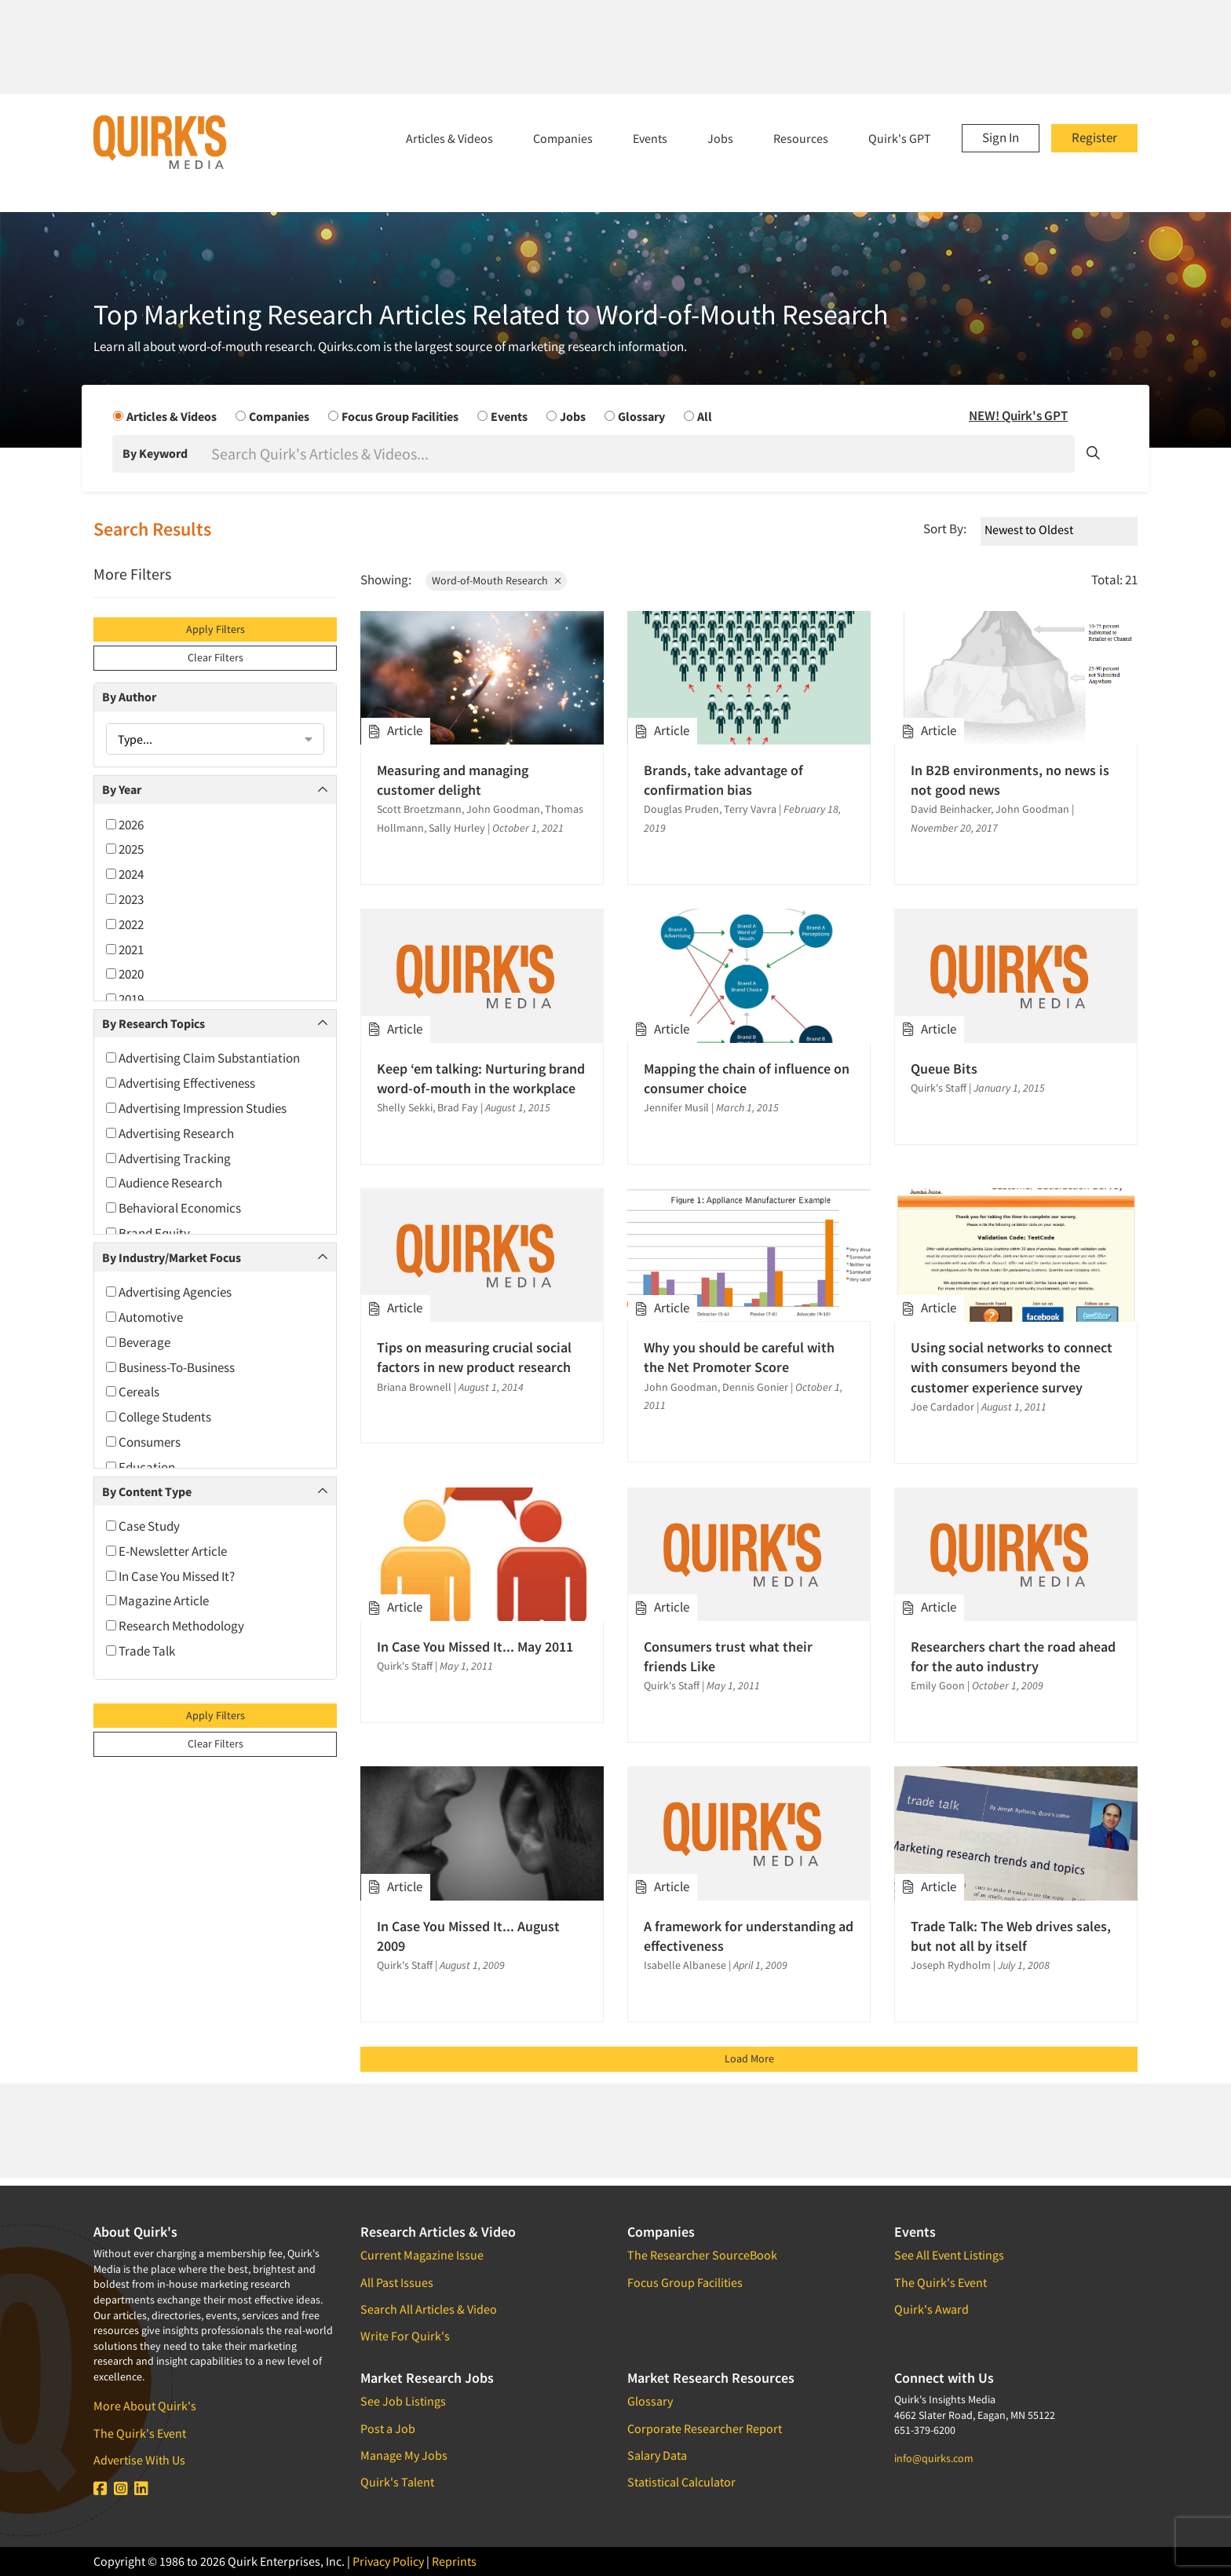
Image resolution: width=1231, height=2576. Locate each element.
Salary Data (657, 2455)
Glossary (650, 2401)
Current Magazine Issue (422, 2255)
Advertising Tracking (168, 1158)
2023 (125, 899)
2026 (125, 824)
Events (650, 138)
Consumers (143, 1442)
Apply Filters (215, 629)
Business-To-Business (170, 1367)
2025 (125, 849)
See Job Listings (403, 2401)
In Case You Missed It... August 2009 (468, 1936)
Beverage (138, 1342)
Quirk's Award (931, 2309)
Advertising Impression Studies (196, 1108)
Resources (800, 138)
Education (140, 1467)
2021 (125, 949)
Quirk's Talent (397, 2482)
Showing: (385, 579)
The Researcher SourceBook (702, 2255)
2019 (125, 999)
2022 (125, 924)
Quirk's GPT (899, 138)
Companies (563, 138)
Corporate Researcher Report (704, 2428)
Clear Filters (215, 657)
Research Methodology (175, 1625)
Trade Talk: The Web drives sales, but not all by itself (1011, 1936)
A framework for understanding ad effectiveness (748, 1936)
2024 (125, 874)
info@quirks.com (933, 2458)
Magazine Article (157, 1600)
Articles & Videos (449, 138)
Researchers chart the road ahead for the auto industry (1013, 1656)
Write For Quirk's (405, 2336)
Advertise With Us (139, 2460)
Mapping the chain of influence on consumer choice (746, 1078)
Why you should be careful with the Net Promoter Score (739, 1357)
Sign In (1000, 137)
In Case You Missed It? (170, 1576)
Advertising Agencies (169, 1292)
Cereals (132, 1391)
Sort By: (944, 528)
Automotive (144, 1317)
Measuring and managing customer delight (452, 780)
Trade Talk (140, 1650)
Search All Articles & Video (428, 2309)
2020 (125, 973)
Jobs (720, 138)
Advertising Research (170, 1133)
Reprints (454, 2561)
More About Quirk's (144, 2405)
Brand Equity (148, 1233)
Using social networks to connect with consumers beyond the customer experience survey (1011, 1367)
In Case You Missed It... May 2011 (475, 1646)
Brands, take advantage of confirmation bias (723, 780)
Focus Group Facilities (685, 2282)
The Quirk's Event (139, 2433)
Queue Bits (944, 1068)
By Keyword (155, 453)
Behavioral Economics (173, 1208)
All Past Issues (396, 2282)
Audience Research (164, 1182)
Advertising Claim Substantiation (203, 1058)
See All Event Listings (949, 2255)
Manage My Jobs (403, 2455)
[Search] (641, 454)
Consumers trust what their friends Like (728, 1656)
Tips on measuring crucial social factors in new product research (474, 1357)
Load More (749, 2058)
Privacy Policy (388, 2561)
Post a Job (387, 2428)
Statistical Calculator (681, 2482)
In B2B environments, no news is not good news (1010, 780)
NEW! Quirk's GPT (1018, 415)
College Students (158, 1416)
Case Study (143, 1526)
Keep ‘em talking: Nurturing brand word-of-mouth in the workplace (481, 1078)
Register (1094, 137)
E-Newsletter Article (166, 1551)
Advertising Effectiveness (180, 1083)
